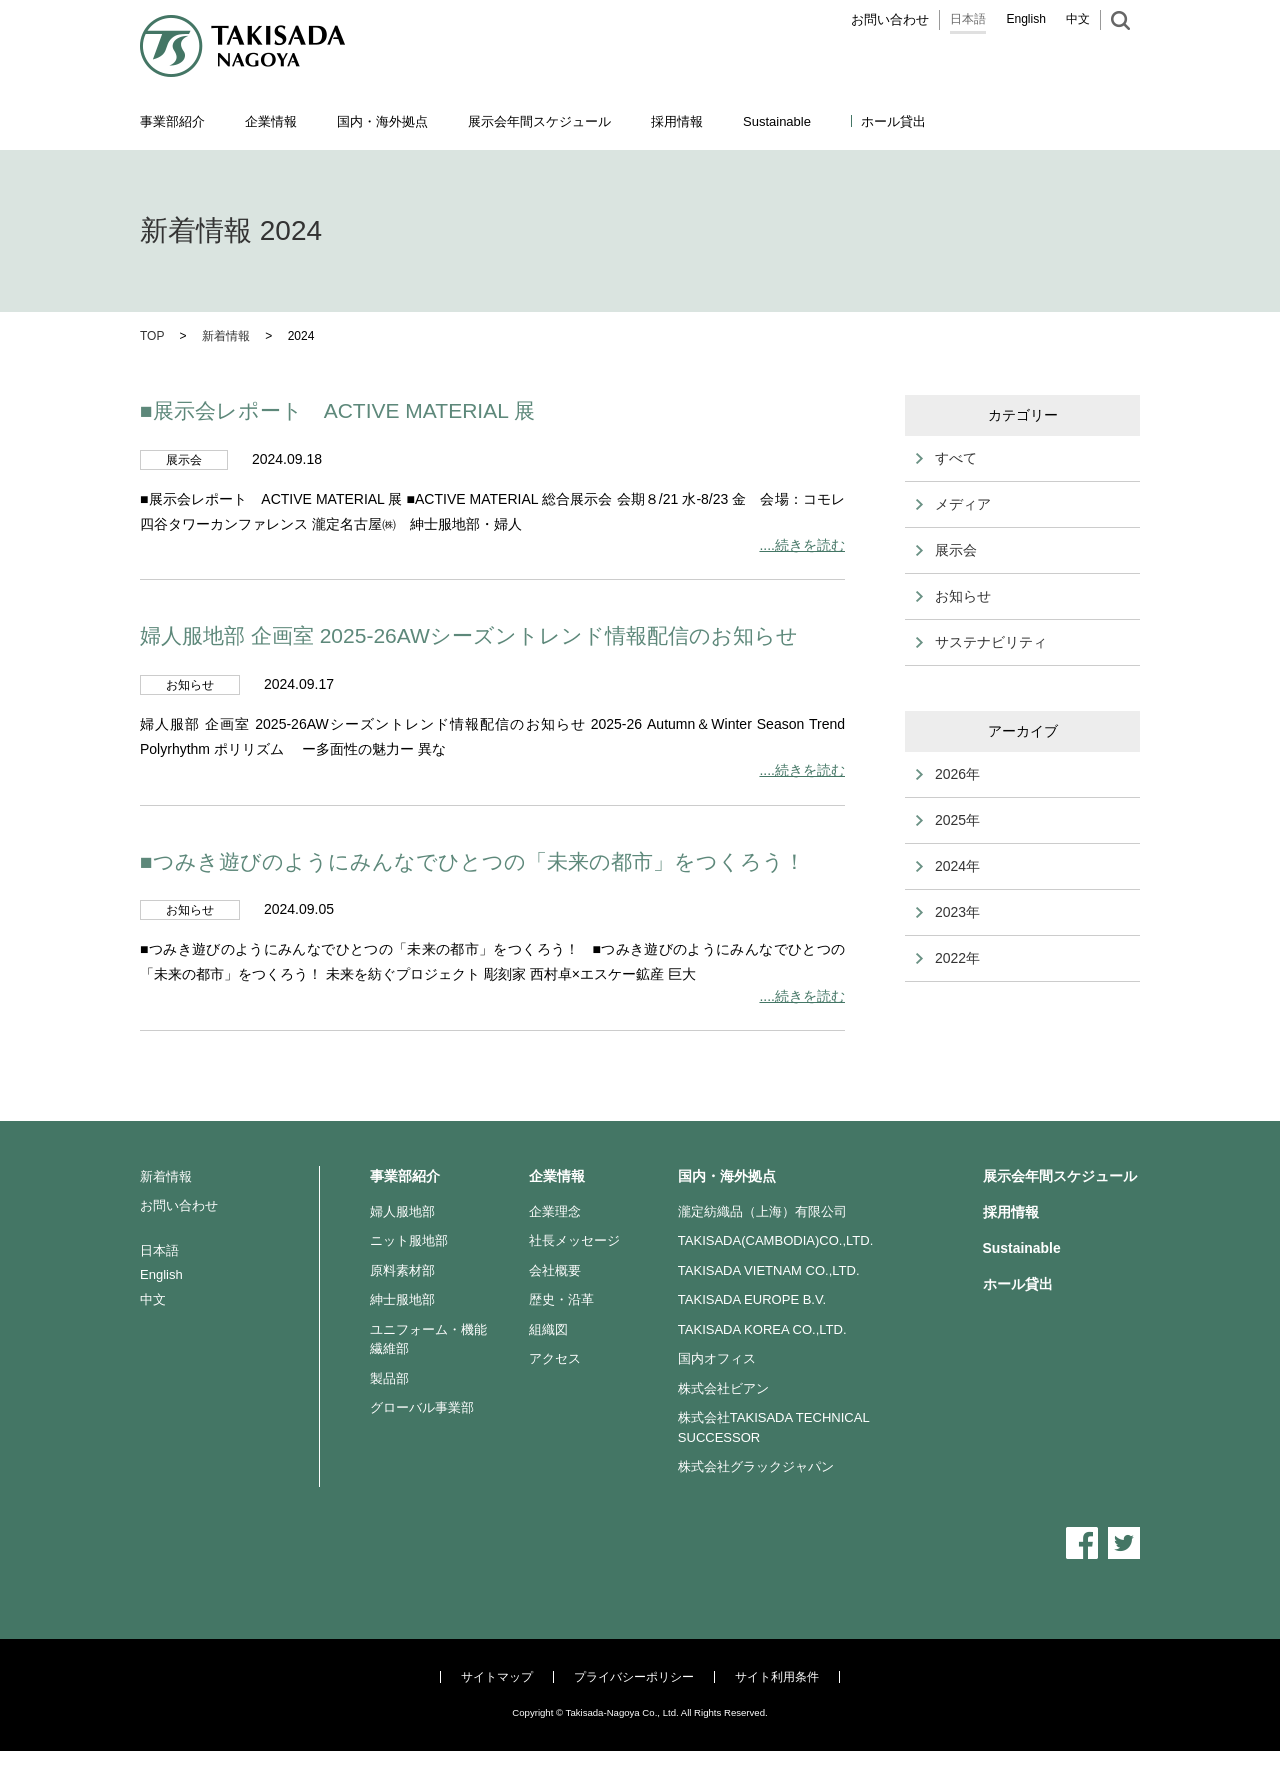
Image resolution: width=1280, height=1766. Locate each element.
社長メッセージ (574, 1240)
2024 (950, 866)
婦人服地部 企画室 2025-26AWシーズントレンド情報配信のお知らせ (469, 635)
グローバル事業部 (422, 1407)
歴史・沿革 (561, 1299)
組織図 (548, 1329)
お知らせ (963, 596)
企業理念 (555, 1211)
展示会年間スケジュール (539, 121)
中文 (1078, 19)
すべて (956, 458)
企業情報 (557, 1176)
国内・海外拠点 (727, 1176)
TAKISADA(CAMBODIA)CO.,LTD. (776, 1240)
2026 (950, 774)
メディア (963, 504)
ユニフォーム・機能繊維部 (428, 1339)
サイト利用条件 (777, 1677)
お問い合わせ (890, 19)
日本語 (968, 19)
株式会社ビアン (723, 1388)
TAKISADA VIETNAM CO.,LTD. (769, 1270)
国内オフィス (717, 1358)
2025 (950, 820)
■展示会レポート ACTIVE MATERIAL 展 (337, 410)
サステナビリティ (991, 642)
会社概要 (555, 1270)
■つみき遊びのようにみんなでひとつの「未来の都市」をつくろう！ (472, 861)
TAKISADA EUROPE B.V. (752, 1299)
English (1026, 19)
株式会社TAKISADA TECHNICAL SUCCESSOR (773, 1427)
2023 (950, 912)
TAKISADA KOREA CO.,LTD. (762, 1329)
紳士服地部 (402, 1299)
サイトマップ (497, 1677)
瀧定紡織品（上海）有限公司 (762, 1211)
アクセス (555, 1358)
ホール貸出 (893, 121)
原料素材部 (402, 1270)
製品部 (389, 1378)
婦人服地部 (402, 1211)
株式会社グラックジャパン (756, 1466)
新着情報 (166, 1176)
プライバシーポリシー (634, 1677)
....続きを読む (802, 545)
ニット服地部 (409, 1240)
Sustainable (1022, 1248)
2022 (950, 958)
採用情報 (677, 121)
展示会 (956, 550)
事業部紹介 (405, 1176)
